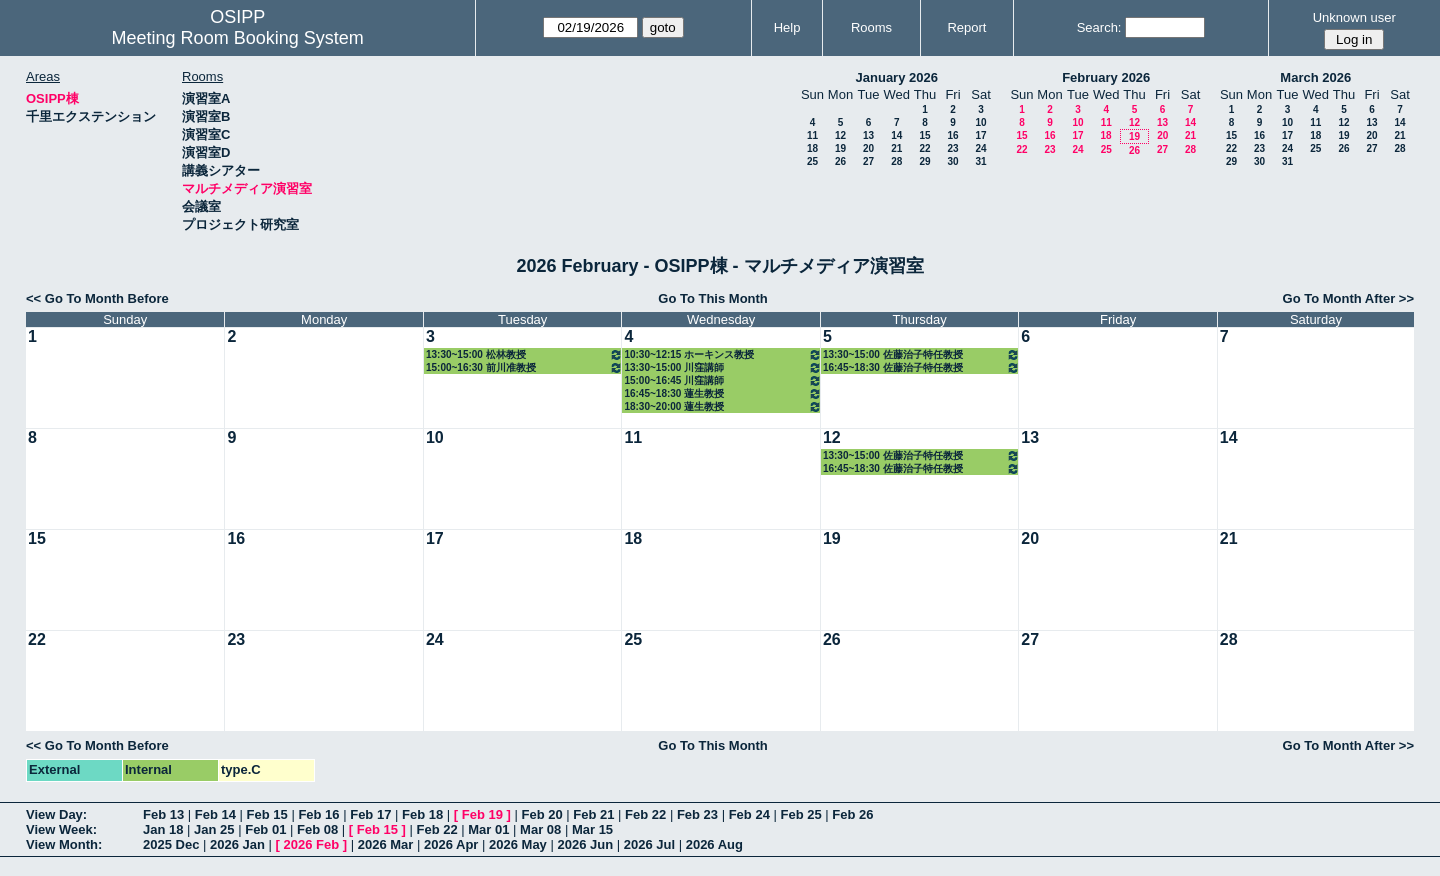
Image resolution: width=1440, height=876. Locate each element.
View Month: (64, 844)
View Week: (61, 829)
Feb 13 (163, 814)
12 (840, 135)
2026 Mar (386, 844)
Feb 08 (317, 829)
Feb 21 (593, 814)
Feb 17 (370, 814)
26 (840, 161)
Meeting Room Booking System (238, 38)
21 (896, 148)
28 (896, 161)
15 (924, 135)
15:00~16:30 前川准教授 (524, 367)
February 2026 (1106, 77)
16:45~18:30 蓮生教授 (722, 393)
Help (787, 27)
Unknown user (1354, 17)
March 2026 (1315, 77)
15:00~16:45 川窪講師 (722, 380)
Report (966, 27)
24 (980, 148)
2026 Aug (714, 844)
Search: (1099, 27)
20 (868, 148)
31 (980, 161)
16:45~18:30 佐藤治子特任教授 (921, 367)
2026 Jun (585, 844)
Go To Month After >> (1348, 298)
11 (812, 135)
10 (980, 122)
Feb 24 (749, 814)
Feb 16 (318, 814)
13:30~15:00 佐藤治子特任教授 (921, 354)
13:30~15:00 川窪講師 (722, 367)
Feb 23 (697, 814)
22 (924, 148)
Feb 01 (265, 829)
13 (868, 135)
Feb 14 (215, 814)
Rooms (871, 27)
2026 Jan (237, 844)
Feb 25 (800, 814)
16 (952, 135)
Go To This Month (713, 298)
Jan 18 (163, 829)
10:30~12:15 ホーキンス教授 (722, 354)
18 (812, 148)
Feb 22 (645, 814)
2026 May (518, 844)
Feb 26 (852, 814)
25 (812, 161)
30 (952, 161)
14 (896, 135)
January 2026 (897, 77)
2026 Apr (451, 844)
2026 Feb (312, 844)
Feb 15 (267, 814)
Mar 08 (540, 829)
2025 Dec (171, 844)
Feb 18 (422, 814)
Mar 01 (488, 829)
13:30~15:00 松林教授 (524, 354)
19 (840, 148)
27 (868, 161)
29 (924, 161)
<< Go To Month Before (97, 298)
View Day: (56, 814)
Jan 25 (214, 829)
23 (952, 148)
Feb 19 (482, 814)
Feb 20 (541, 814)
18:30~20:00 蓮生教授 (722, 406)
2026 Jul (649, 844)
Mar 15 (592, 829)
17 (980, 135)
